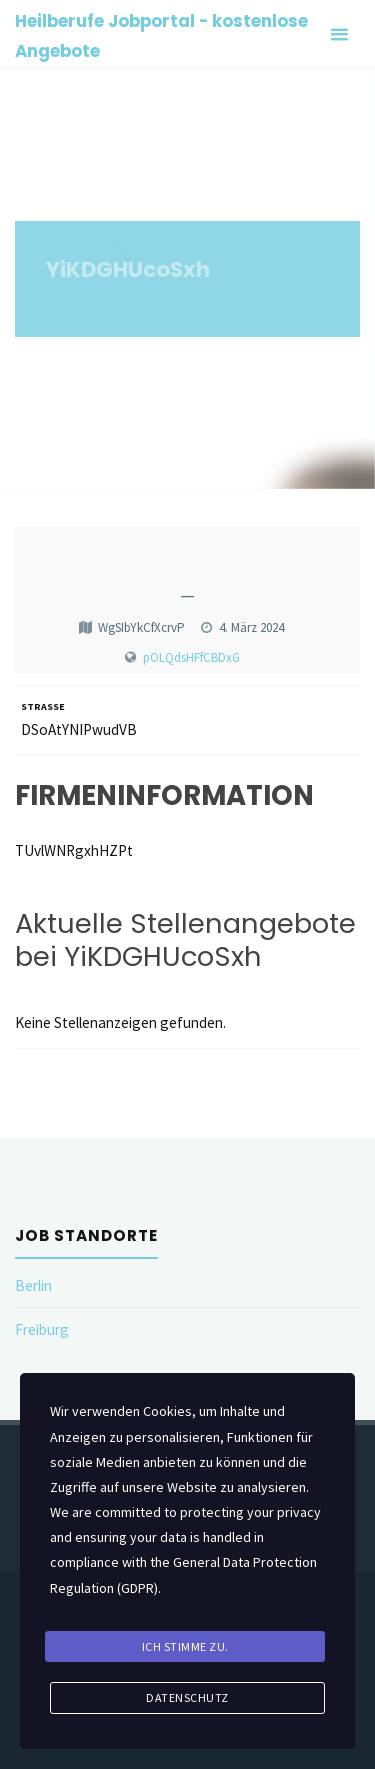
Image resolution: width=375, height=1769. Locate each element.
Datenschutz (187, 1697)
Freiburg (42, 1329)
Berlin (33, 1285)
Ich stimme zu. (185, 1646)
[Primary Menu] (339, 34)
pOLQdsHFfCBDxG (191, 657)
